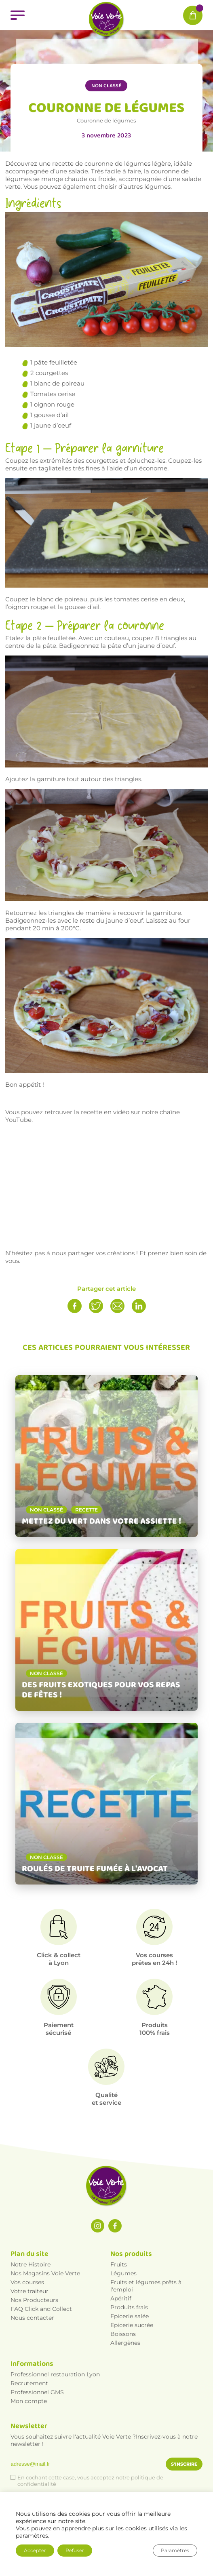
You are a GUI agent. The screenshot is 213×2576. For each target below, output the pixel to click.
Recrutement (29, 2383)
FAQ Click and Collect (41, 2308)
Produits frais (129, 2307)
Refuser (74, 2550)
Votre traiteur (30, 2291)
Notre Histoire (31, 2264)
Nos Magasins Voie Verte (45, 2273)
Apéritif (120, 2298)
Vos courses (27, 2282)
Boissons (123, 2334)
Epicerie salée (129, 2316)
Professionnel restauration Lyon (55, 2374)
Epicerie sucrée (131, 2325)
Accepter (35, 2550)
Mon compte (29, 2401)
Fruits (118, 2264)
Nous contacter (32, 2317)
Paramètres (175, 2550)
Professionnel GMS (37, 2392)
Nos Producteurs (34, 2300)
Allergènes (125, 2342)
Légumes (123, 2273)
